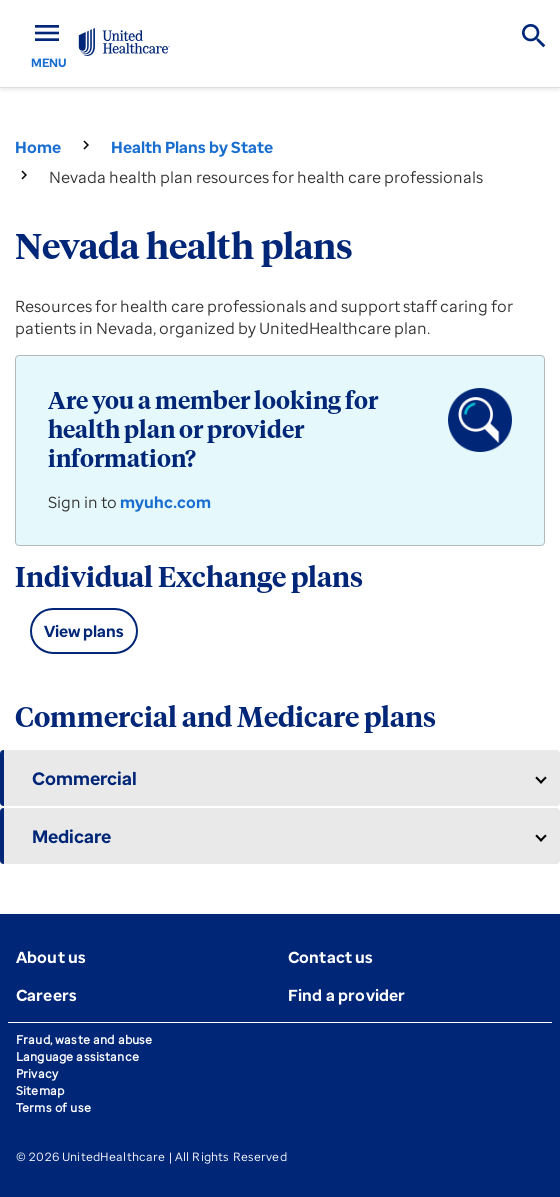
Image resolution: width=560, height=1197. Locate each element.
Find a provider (346, 995)
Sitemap (40, 1090)
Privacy (37, 1073)
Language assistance (77, 1056)
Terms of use (53, 1107)
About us (51, 957)
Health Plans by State (192, 147)
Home (38, 147)
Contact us (331, 957)
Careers (46, 995)
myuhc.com (165, 502)
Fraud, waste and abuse (84, 1039)
